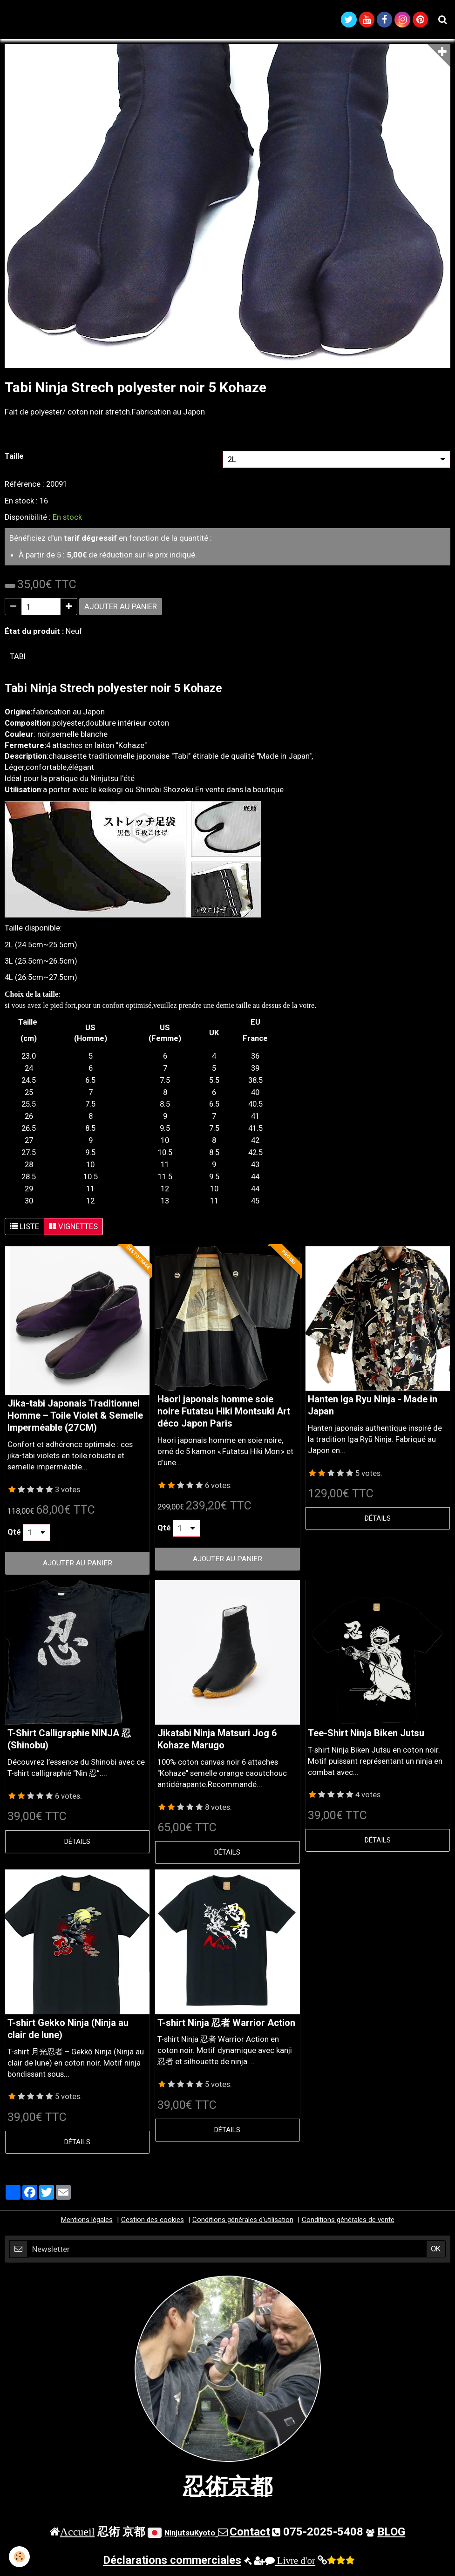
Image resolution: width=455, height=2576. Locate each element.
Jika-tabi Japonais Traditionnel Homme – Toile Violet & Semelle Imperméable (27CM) (75, 1419)
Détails (378, 1522)
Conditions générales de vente (348, 2223)
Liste (24, 1229)
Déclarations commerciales (172, 2563)
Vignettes (73, 1229)
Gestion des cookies (152, 2223)
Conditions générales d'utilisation (242, 2223)
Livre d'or (290, 2564)
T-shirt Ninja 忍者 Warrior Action (226, 2026)
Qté (14, 1535)
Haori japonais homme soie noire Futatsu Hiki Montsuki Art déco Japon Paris (223, 1415)
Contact (250, 2535)
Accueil (77, 2534)
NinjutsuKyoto (189, 2536)
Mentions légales (87, 2223)
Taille (14, 459)
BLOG (391, 2535)
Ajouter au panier (120, 609)
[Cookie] (19, 2556)
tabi (18, 659)
